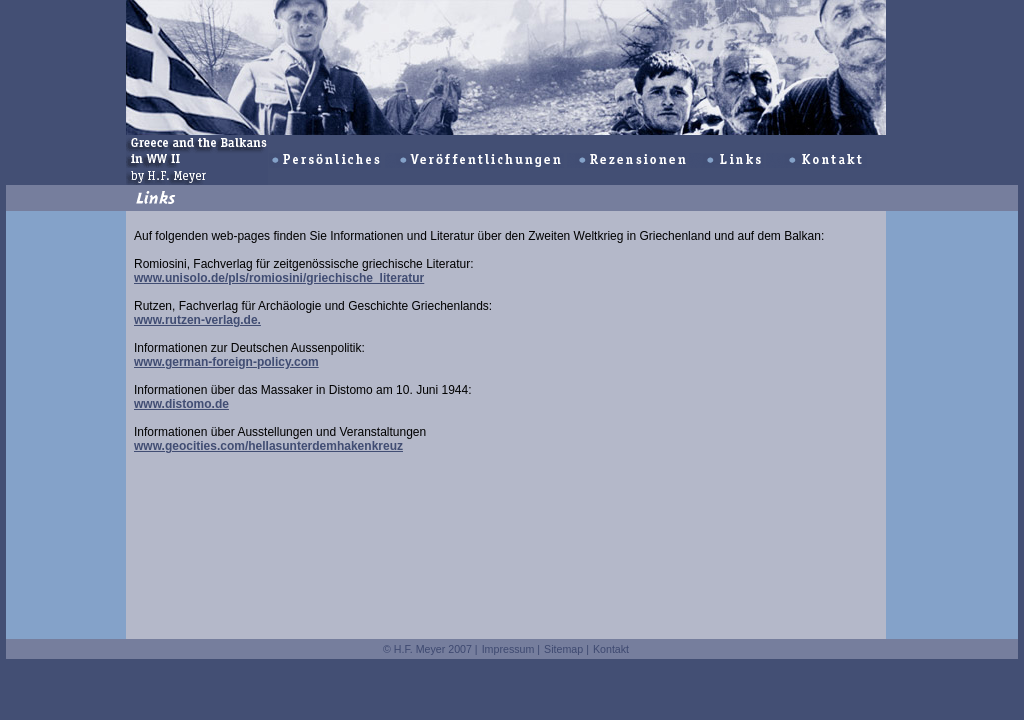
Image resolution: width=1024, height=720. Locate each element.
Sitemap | (566, 649)
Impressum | (511, 649)
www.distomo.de (181, 404)
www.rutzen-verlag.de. (197, 320)
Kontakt (611, 649)
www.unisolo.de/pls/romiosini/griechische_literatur (279, 278)
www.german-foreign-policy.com (226, 362)
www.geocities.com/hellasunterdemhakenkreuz (268, 446)
